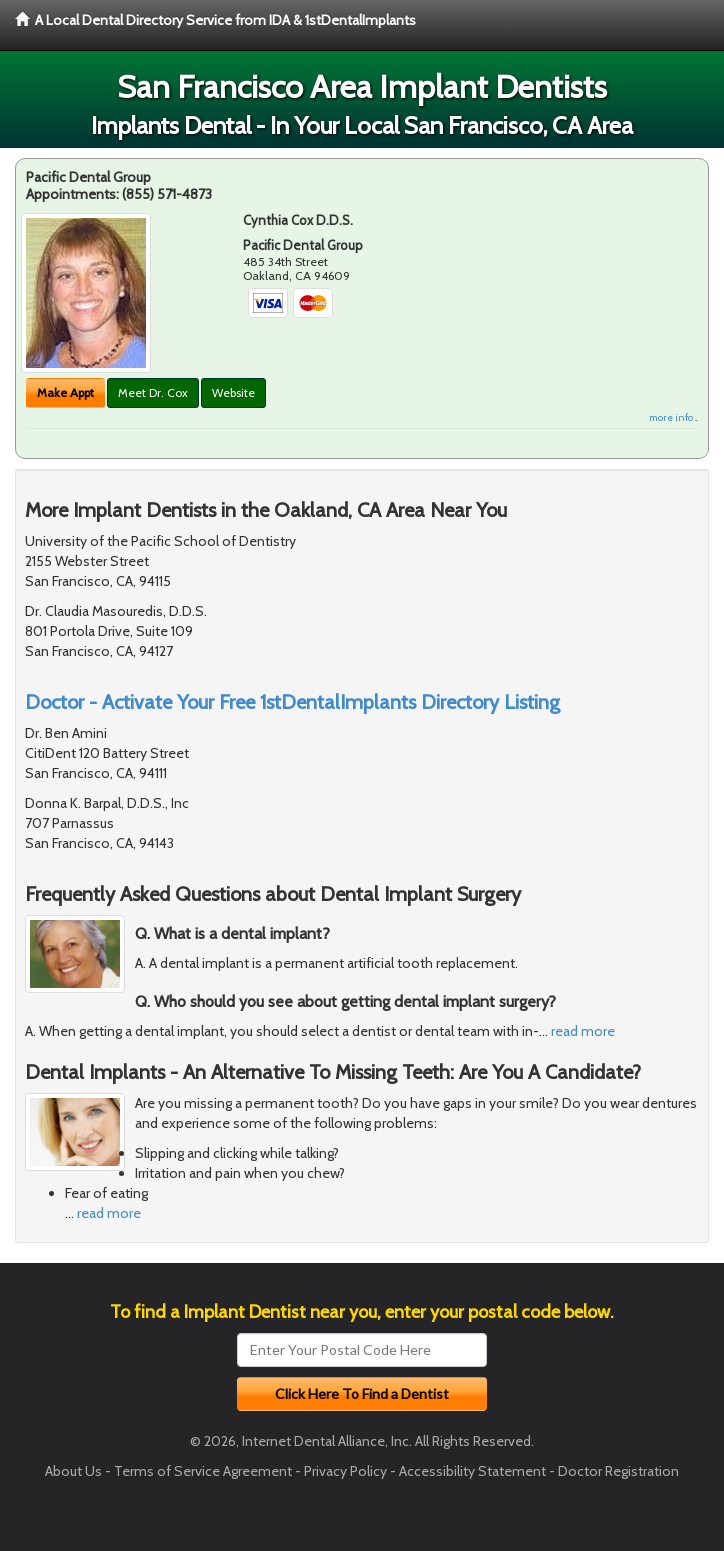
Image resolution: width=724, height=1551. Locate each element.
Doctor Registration (618, 1471)
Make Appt (65, 392)
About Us (73, 1471)
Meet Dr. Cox (153, 392)
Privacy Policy (345, 1471)
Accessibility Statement (472, 1471)
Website (233, 392)
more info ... (673, 417)
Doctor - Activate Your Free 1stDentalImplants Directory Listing (292, 702)
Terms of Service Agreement (203, 1471)
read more (583, 1031)
